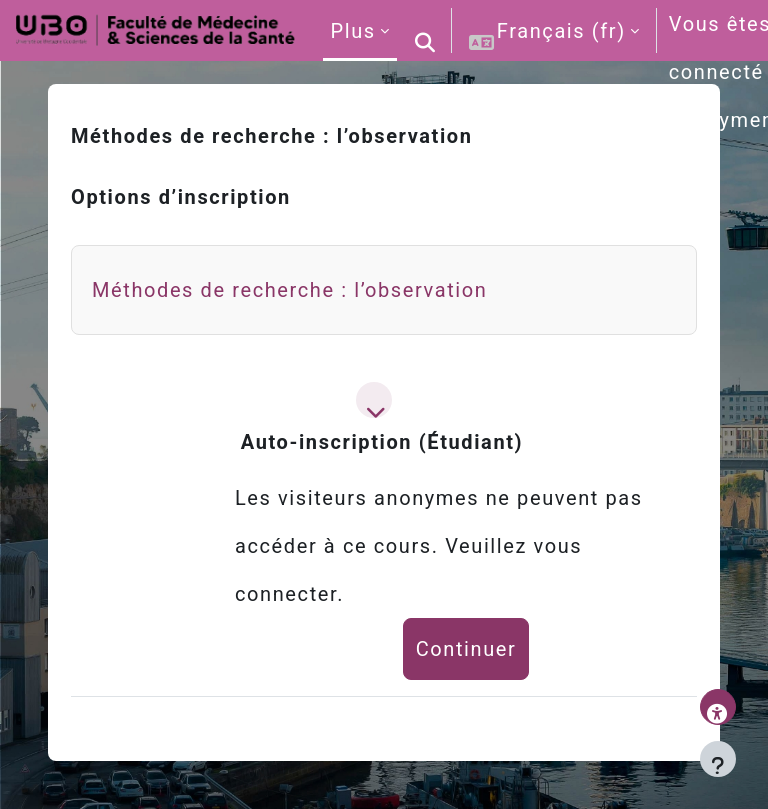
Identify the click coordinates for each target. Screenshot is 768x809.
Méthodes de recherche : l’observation (289, 290)
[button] (426, 30)
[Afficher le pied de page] (718, 759)
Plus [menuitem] (353, 31)
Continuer (466, 649)
